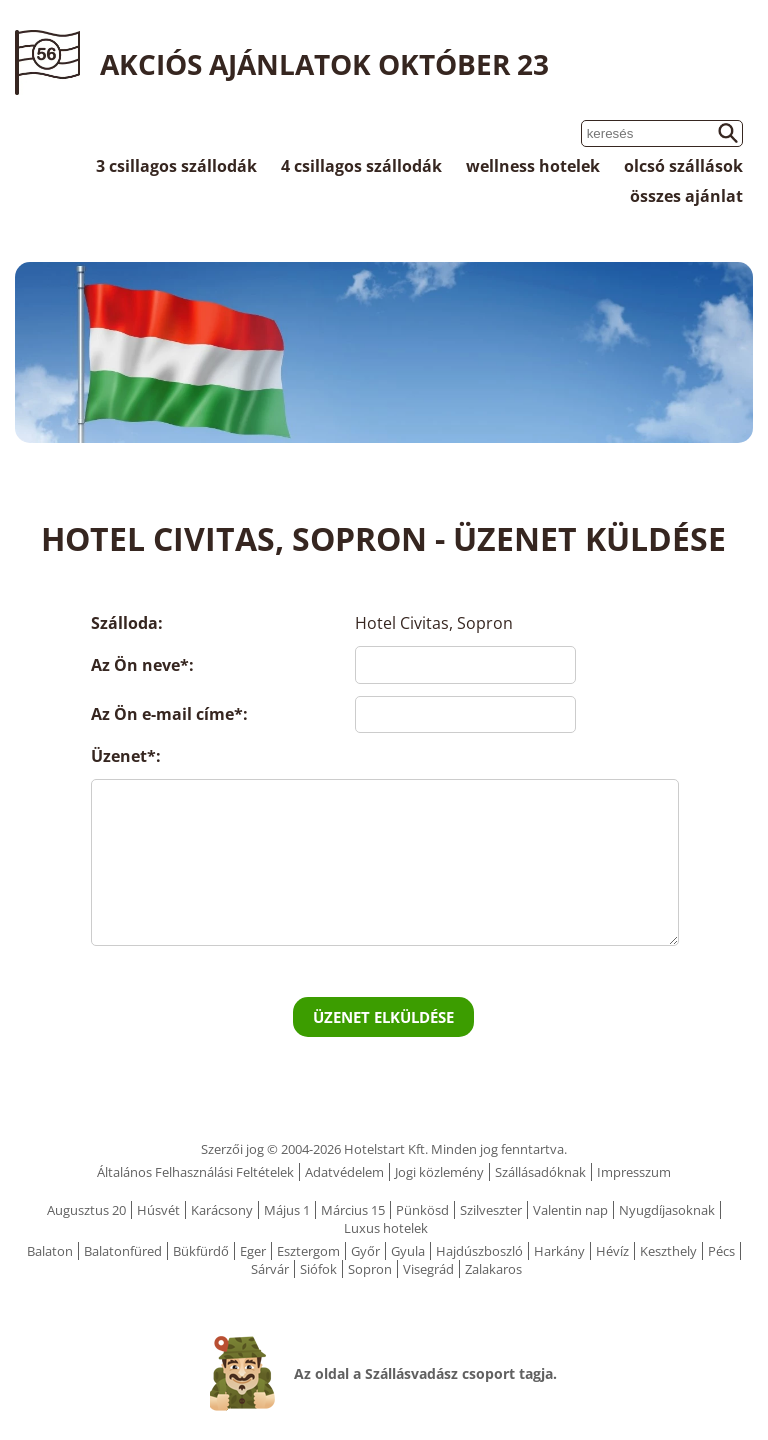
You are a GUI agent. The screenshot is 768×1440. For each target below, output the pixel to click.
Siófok (318, 1269)
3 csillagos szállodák (176, 166)
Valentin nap (570, 1210)
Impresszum (634, 1172)
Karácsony (222, 1210)
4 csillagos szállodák (361, 166)
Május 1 (287, 1210)
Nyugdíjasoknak (667, 1210)
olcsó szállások (683, 166)
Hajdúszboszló (479, 1251)
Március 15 (353, 1210)
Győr (365, 1251)
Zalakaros (493, 1269)
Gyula (408, 1251)
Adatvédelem (344, 1172)
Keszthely (668, 1251)
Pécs (721, 1251)
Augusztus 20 (86, 1210)
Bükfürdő (201, 1251)
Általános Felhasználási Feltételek (195, 1172)
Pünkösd (422, 1210)
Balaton (50, 1251)
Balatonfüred (123, 1251)
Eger (253, 1251)
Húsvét (158, 1210)
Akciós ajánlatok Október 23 (324, 64)
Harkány (559, 1251)
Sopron (370, 1269)
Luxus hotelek (386, 1228)
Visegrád (428, 1269)
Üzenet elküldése (383, 1017)
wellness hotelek (533, 166)
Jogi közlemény (439, 1172)
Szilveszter (491, 1210)
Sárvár (270, 1269)
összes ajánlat (686, 196)
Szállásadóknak (540, 1172)
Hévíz (612, 1251)
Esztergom (308, 1251)
